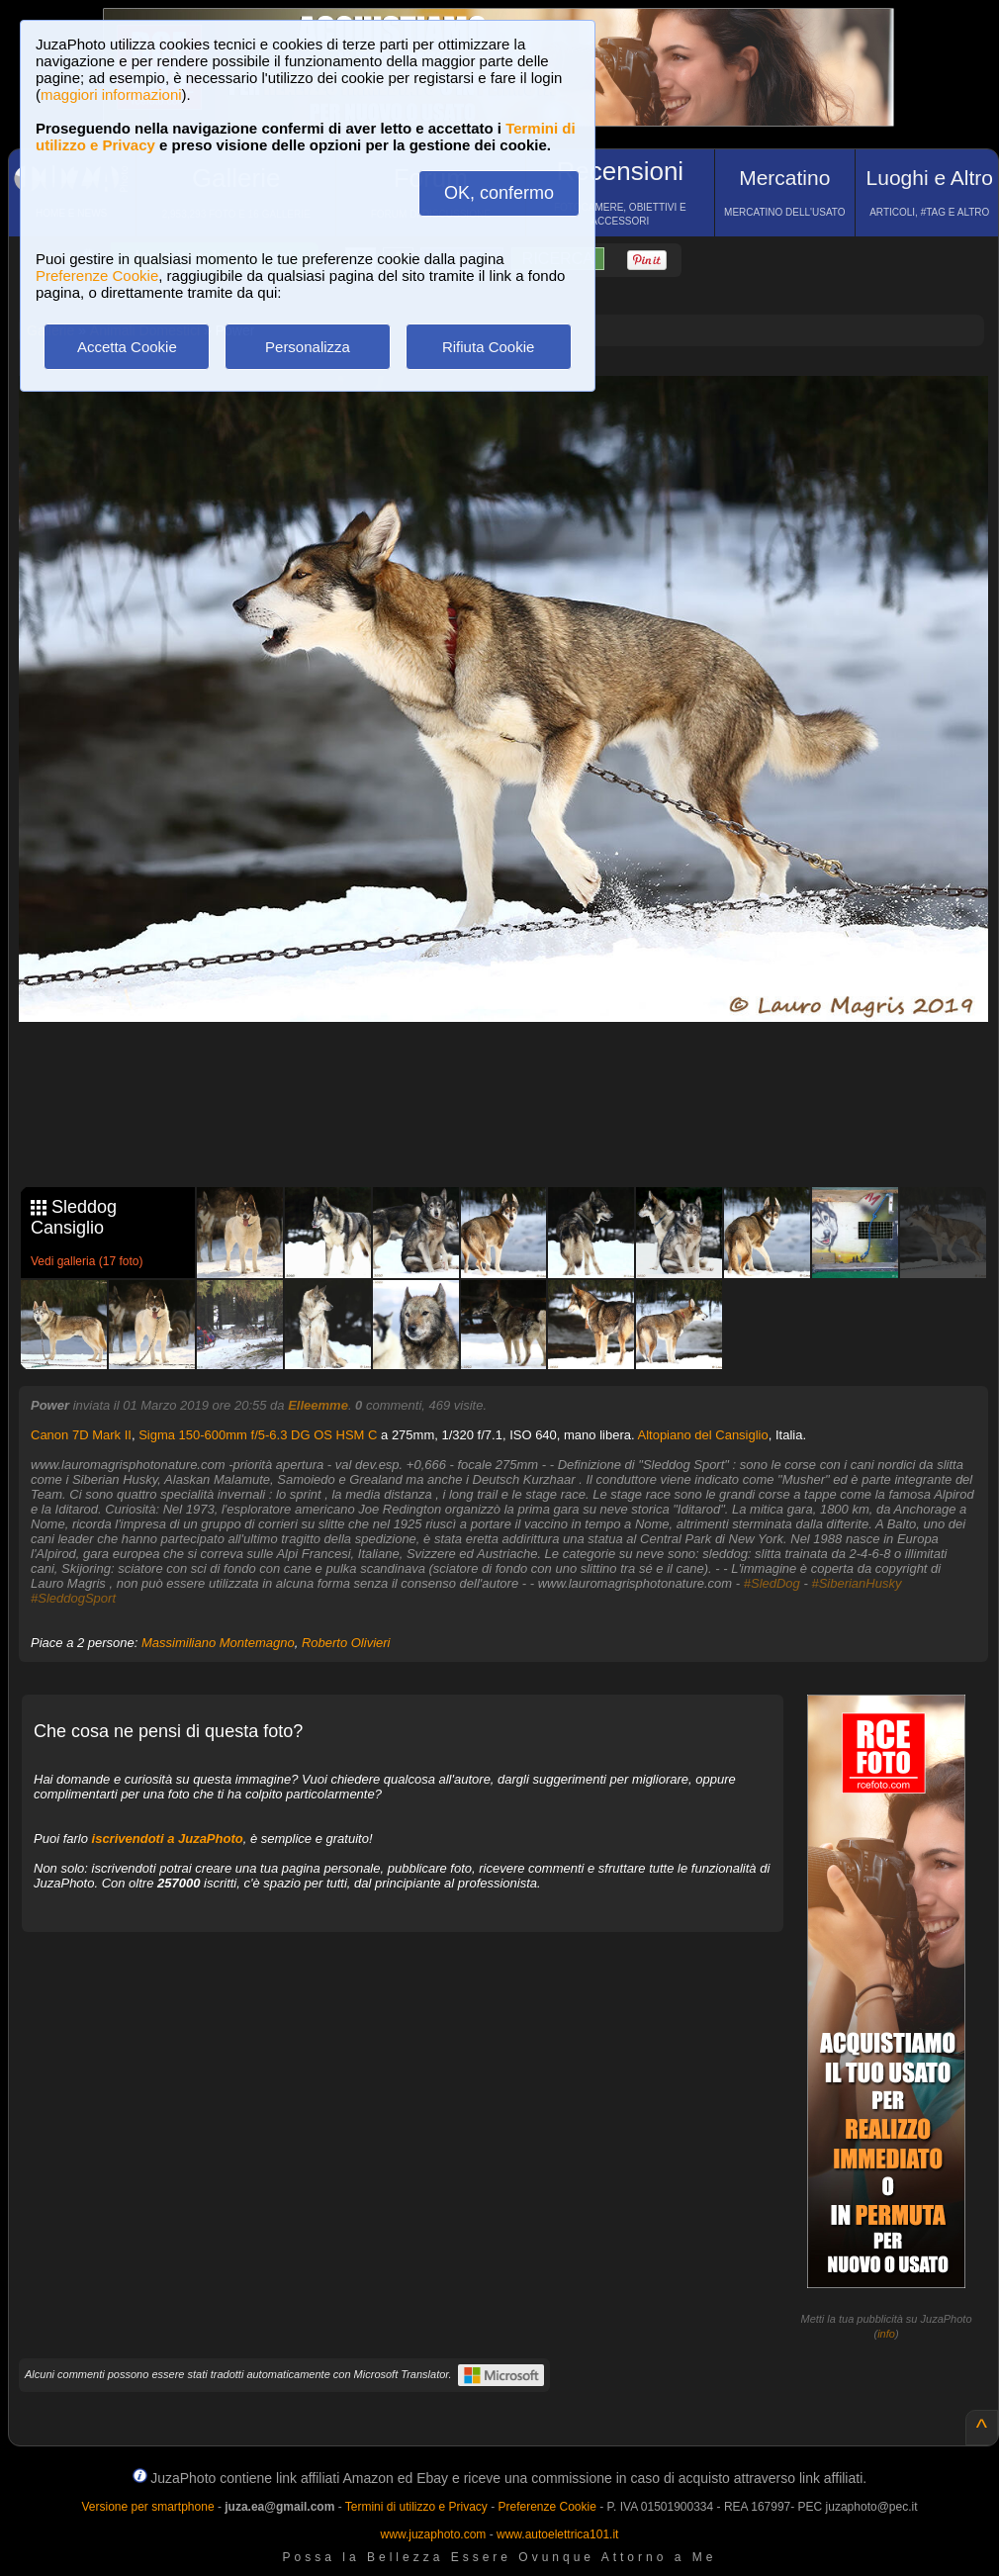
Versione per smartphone (147, 2507)
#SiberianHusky (856, 1583)
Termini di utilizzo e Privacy (416, 2507)
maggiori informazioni (111, 94)
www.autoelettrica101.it (557, 2534)
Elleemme (318, 1405)
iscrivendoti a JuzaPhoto (167, 1838)
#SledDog (772, 1583)
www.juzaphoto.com (434, 2534)
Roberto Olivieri (346, 1642)
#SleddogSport (73, 1598)
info (886, 2334)
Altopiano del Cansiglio (702, 1434)
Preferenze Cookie (97, 275)
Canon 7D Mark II (81, 1434)
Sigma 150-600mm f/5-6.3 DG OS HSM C (257, 1434)
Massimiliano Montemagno (218, 1642)
